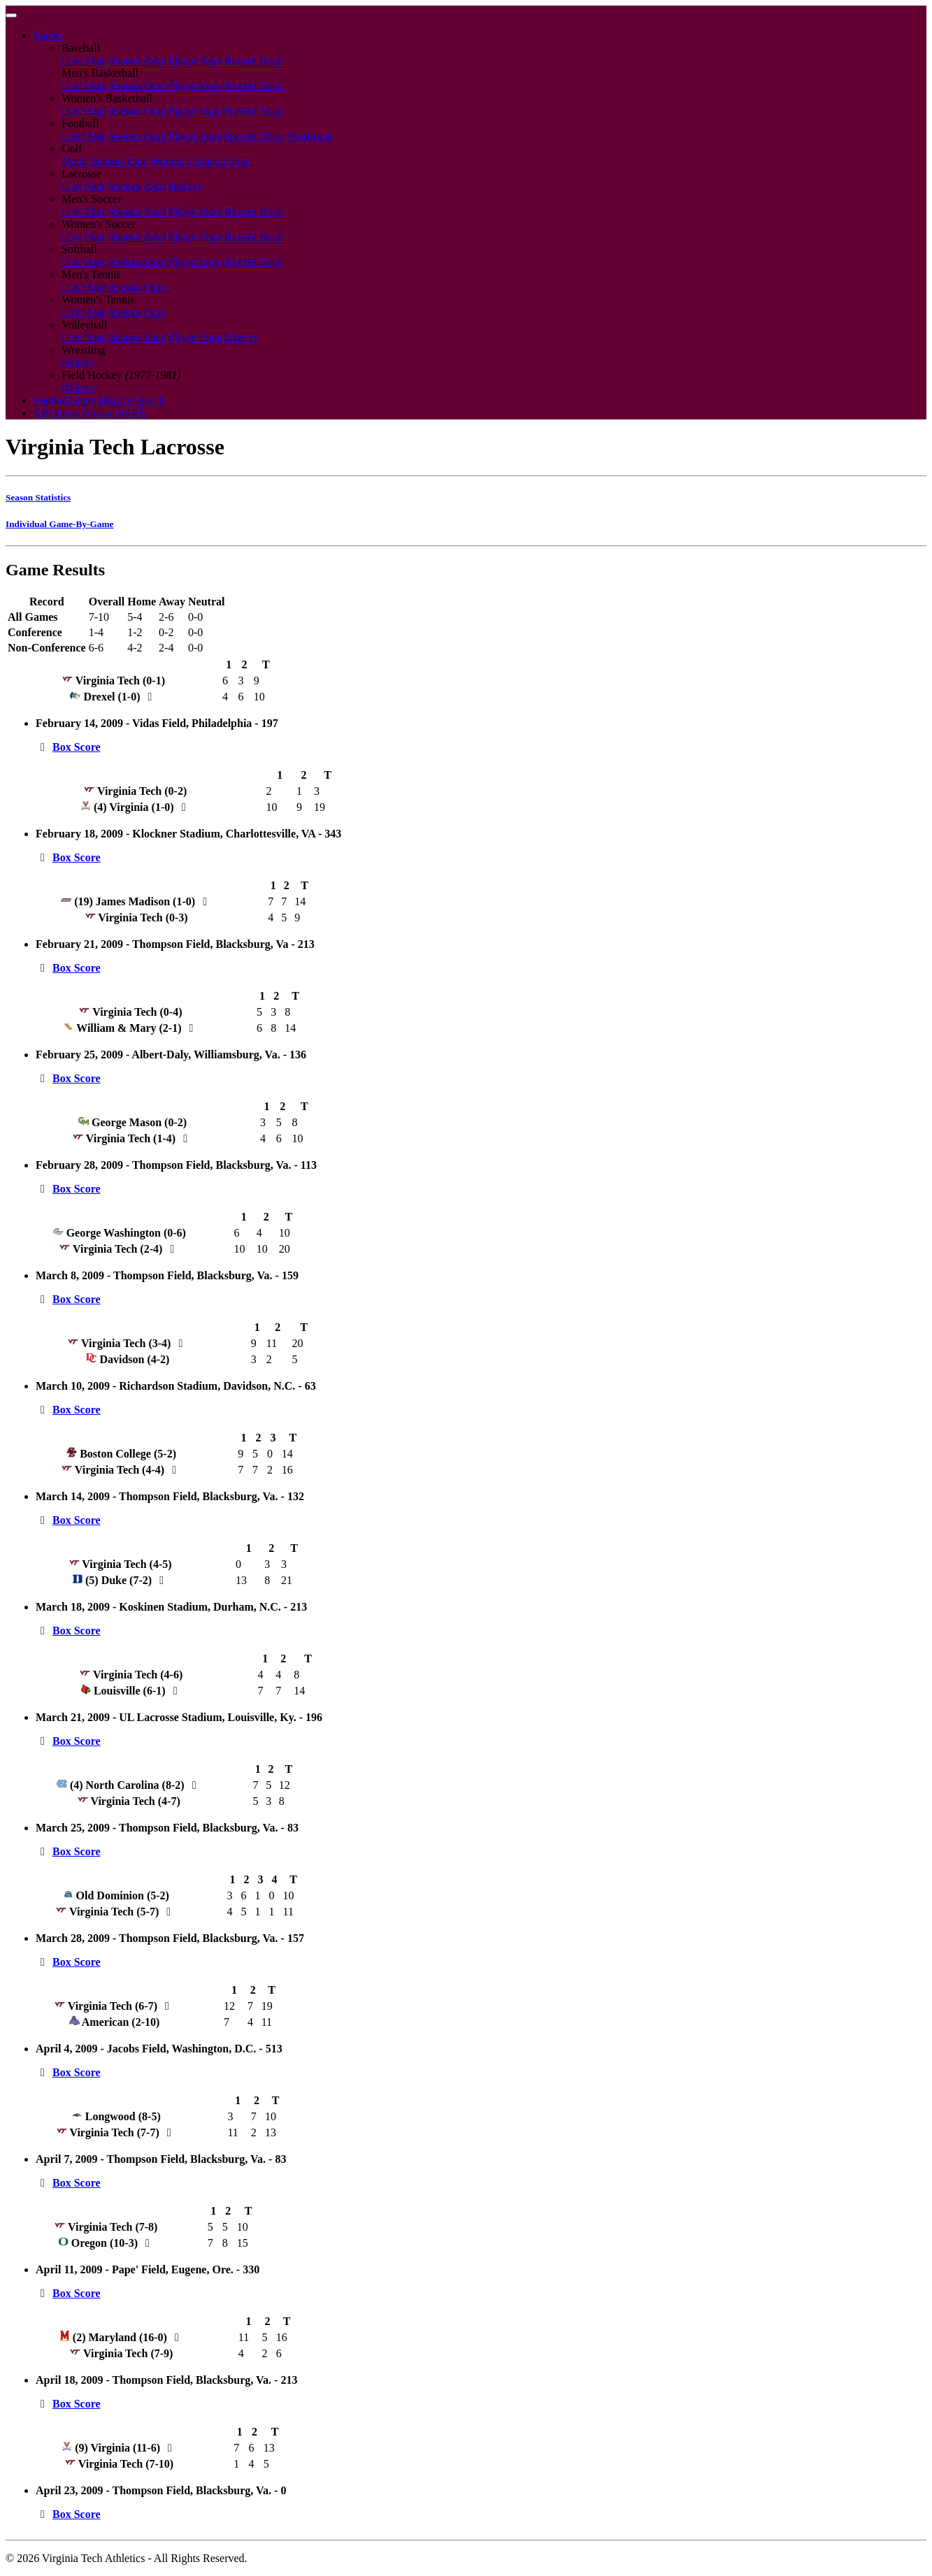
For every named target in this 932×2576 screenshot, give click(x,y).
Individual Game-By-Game (59, 524)
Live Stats (84, 60)
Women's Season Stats (200, 161)
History (185, 186)
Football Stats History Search (99, 400)
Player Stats (195, 60)
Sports (48, 35)
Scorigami (310, 136)
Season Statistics (38, 497)
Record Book (254, 60)
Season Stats (137, 60)
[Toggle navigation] (11, 15)
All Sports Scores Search (89, 413)
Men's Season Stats (105, 161)
